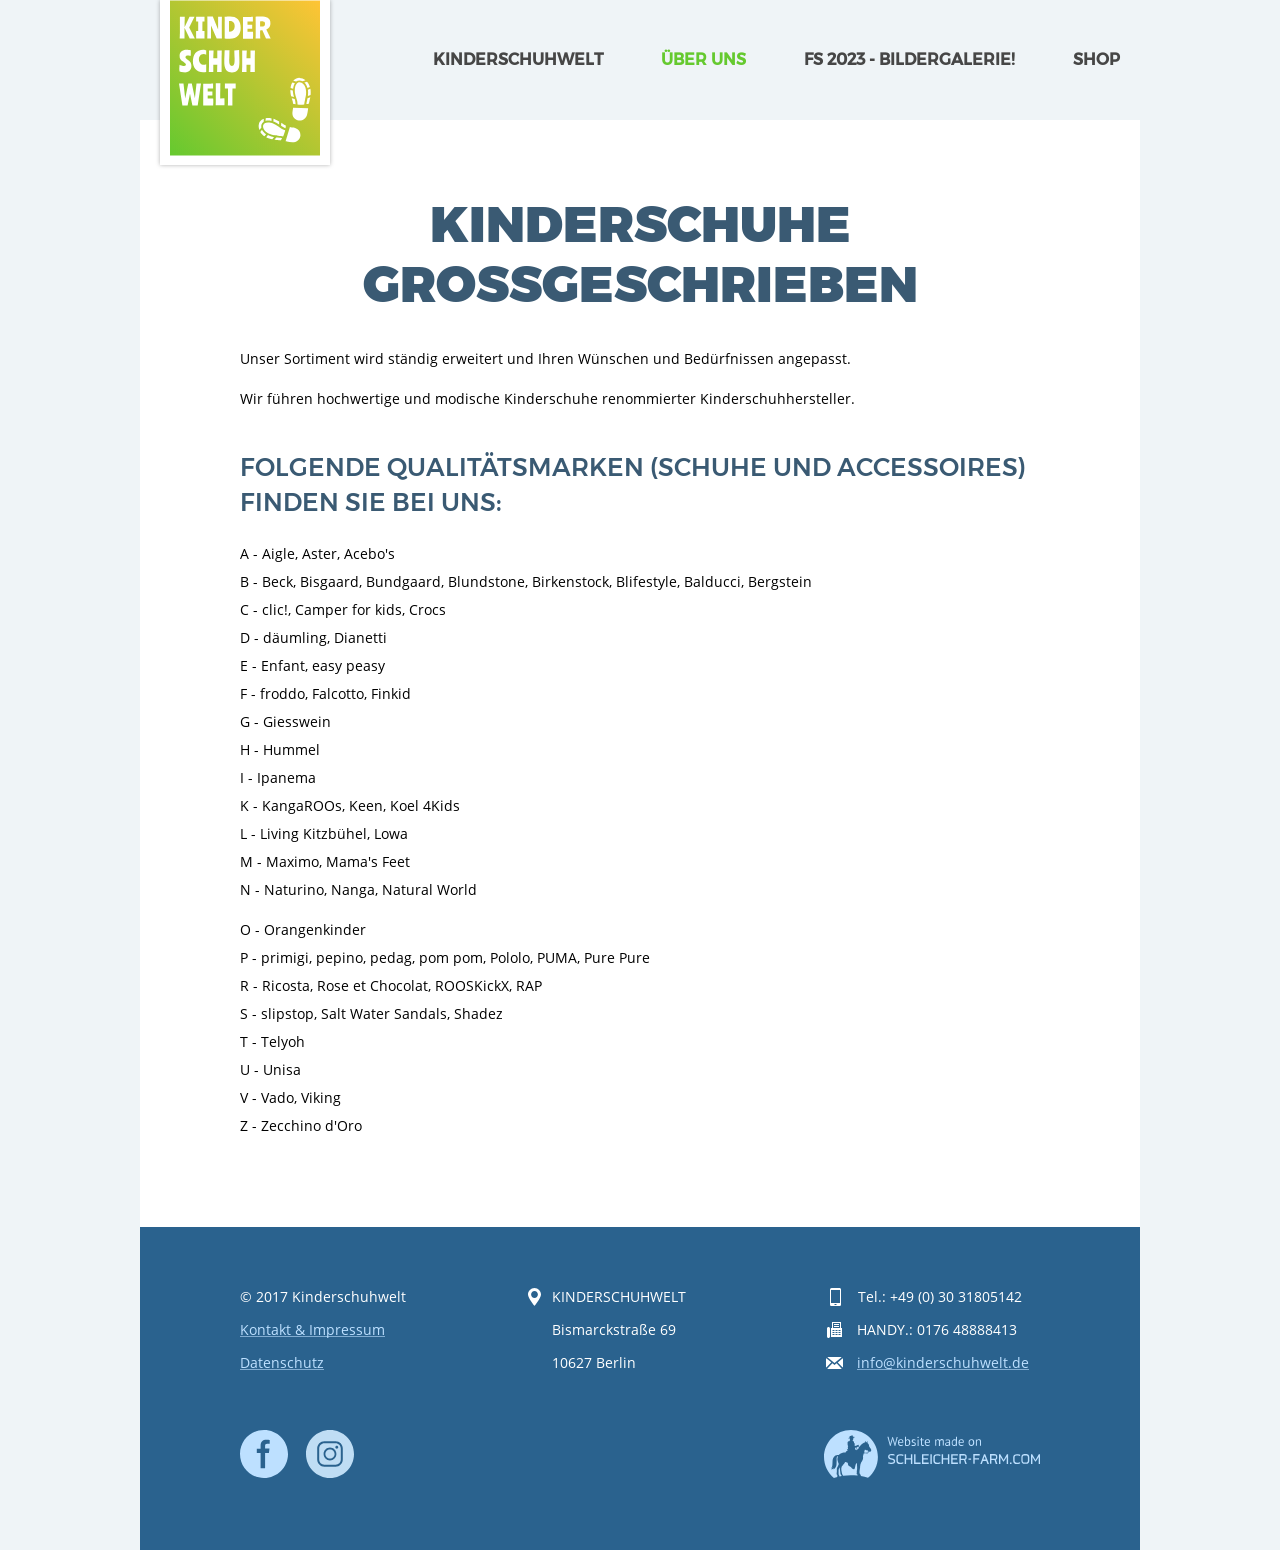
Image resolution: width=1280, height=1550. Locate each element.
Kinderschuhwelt (518, 59)
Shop (1096, 59)
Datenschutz (282, 1363)
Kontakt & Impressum (312, 1330)
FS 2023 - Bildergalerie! (909, 59)
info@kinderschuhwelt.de (943, 1363)
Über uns (703, 59)
